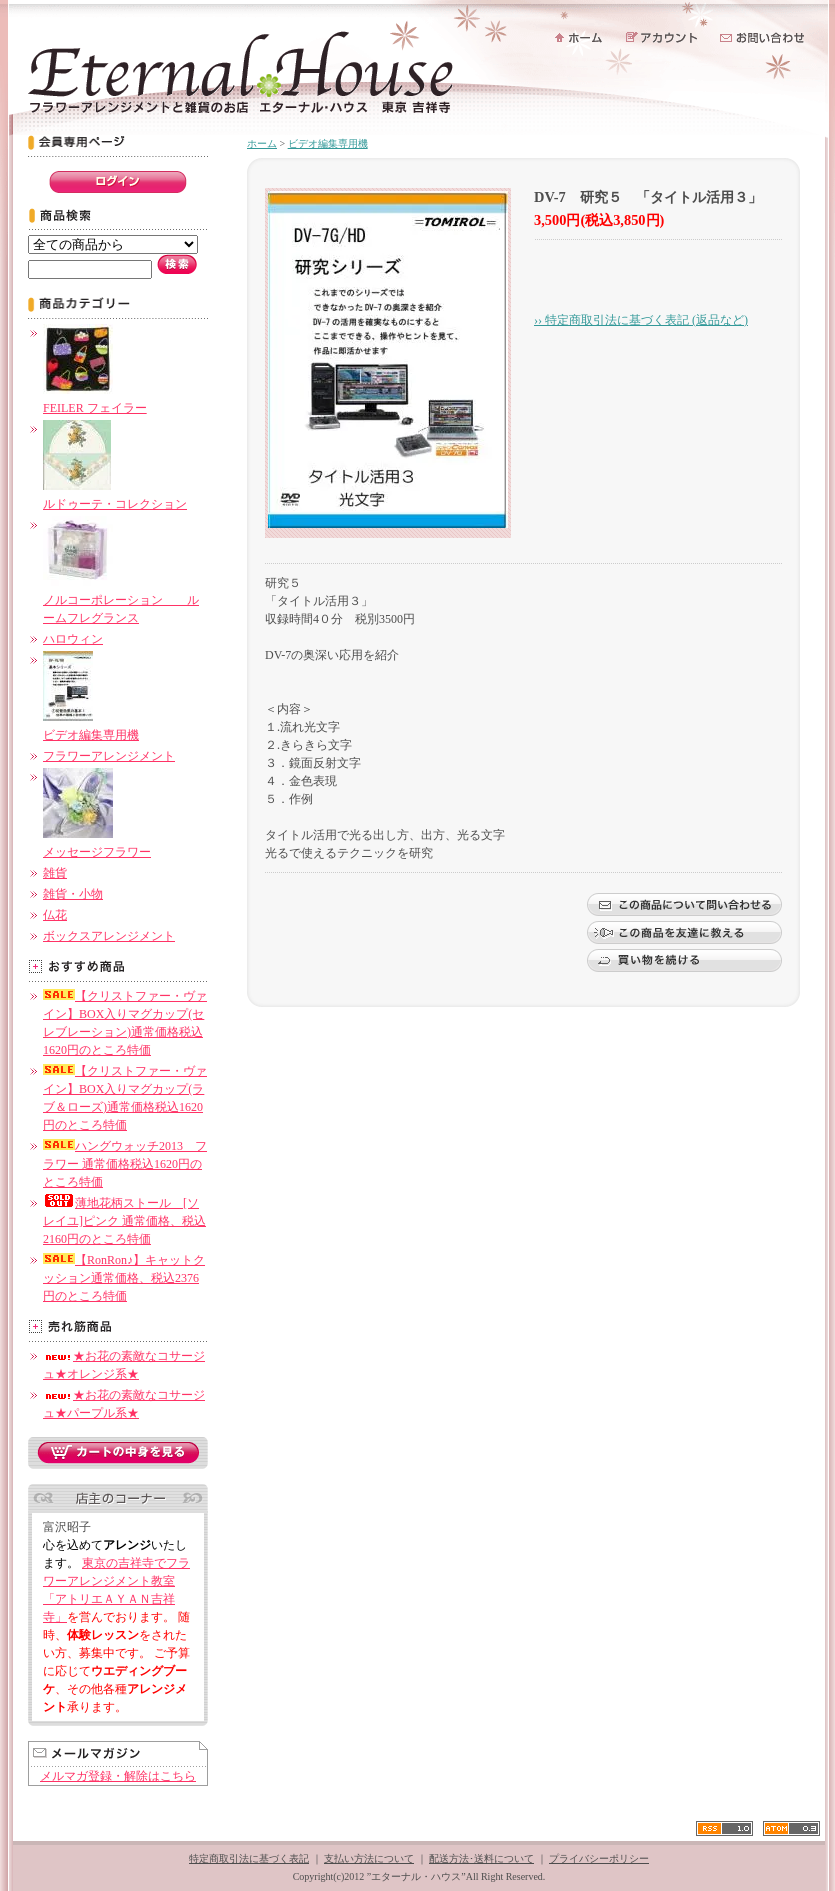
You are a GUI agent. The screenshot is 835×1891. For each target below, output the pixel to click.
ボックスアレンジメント (109, 936)
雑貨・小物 (73, 894)
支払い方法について (369, 1858)
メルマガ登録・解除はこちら (118, 1776)
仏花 (55, 915)
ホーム (262, 143)
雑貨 (55, 873)
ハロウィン (73, 639)
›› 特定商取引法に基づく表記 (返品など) (641, 320)
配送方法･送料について (481, 1858)
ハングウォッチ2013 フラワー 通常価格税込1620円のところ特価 (125, 1164)
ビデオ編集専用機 (328, 143)
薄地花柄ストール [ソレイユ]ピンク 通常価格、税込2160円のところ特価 (124, 1221)
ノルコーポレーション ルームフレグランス (121, 600)
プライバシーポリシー (599, 1858)
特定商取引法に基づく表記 (249, 1858)
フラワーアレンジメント (109, 756)
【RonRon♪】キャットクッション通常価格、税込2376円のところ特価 (124, 1278)
